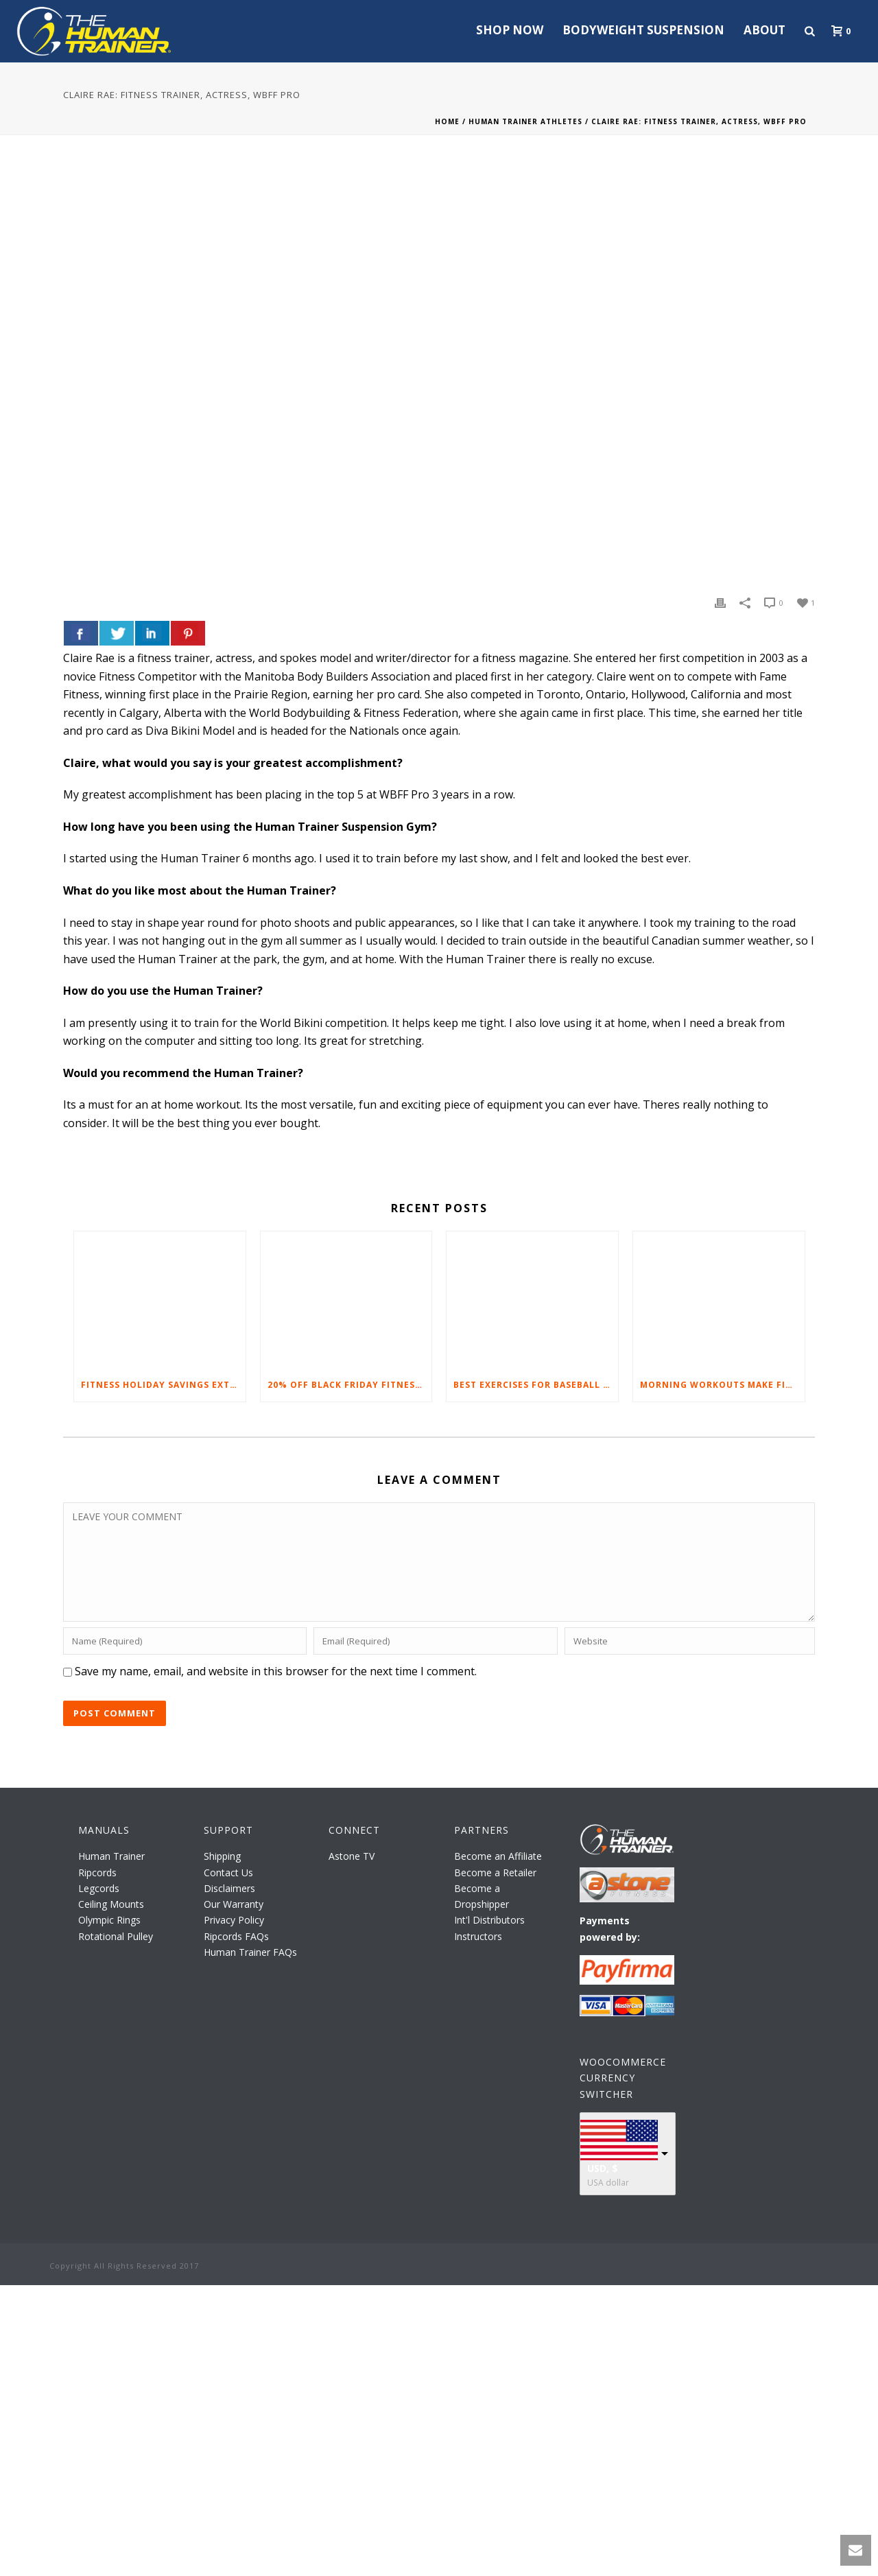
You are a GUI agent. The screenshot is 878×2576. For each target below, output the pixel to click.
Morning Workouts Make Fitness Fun (722, 1385)
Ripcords (97, 1872)
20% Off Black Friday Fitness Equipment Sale (350, 1385)
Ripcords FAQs (236, 1936)
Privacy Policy (234, 1919)
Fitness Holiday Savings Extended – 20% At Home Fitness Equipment (163, 1385)
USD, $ (602, 2168)
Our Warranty (233, 1904)
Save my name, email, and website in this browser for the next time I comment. (276, 1671)
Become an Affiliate (498, 1856)
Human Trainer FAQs (250, 1952)
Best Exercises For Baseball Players (535, 1385)
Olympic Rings (109, 1919)
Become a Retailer (495, 1872)
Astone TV (352, 1856)
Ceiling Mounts (111, 1904)
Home (447, 121)
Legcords (98, 1888)
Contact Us (228, 1872)
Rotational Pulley (115, 1936)
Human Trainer (111, 1856)
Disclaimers (229, 1888)
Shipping (222, 1856)
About (764, 30)
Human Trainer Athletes (525, 121)
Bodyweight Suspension (643, 30)
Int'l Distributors (489, 1919)
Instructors (478, 1936)
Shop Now (509, 30)
